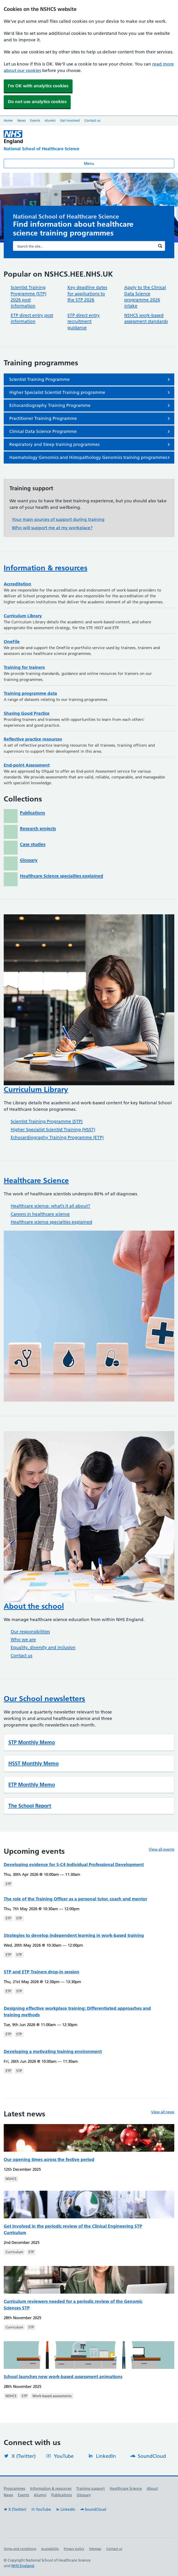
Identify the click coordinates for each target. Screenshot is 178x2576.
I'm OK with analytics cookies (38, 85)
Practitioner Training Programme (90, 418)
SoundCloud (152, 2456)
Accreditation (17, 584)
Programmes (14, 2488)
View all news (162, 2112)
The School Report (29, 1805)
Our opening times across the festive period (49, 2159)
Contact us (92, 120)
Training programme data (30, 693)
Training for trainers (24, 667)
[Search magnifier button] (160, 246)
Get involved (70, 120)
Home (8, 120)
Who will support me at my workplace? (52, 527)
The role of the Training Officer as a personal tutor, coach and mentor (75, 1899)
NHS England (22, 2565)
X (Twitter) (24, 2456)
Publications (61, 2495)
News (21, 120)
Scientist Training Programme (90, 379)
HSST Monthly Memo (33, 1763)
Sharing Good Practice (27, 713)
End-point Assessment (27, 765)
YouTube (64, 2456)
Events (35, 120)
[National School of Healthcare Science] (59, 149)
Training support (90, 2488)
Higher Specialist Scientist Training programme (90, 392)
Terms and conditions (20, 2549)
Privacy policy (74, 2549)
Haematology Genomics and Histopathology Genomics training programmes (90, 457)
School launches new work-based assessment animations (63, 2376)
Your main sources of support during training (58, 519)
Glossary (84, 2495)
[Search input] (86, 245)
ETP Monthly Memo (31, 1784)
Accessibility (50, 2549)
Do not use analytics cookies (37, 101)
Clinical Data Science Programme (90, 431)
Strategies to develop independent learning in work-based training (74, 1935)
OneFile (12, 641)
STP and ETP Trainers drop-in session (41, 1971)
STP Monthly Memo (31, 1742)
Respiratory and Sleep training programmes (90, 444)
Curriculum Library (23, 615)
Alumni (50, 120)
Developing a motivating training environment (53, 2051)
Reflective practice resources (33, 739)
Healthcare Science (36, 1180)
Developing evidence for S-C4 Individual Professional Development (74, 1864)
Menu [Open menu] (89, 163)
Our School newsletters (44, 1698)
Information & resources (45, 567)
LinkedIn (106, 2456)
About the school (34, 1606)
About (152, 2488)
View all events (161, 1849)
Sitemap (95, 2549)
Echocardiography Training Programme (90, 405)
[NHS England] (37, 137)
